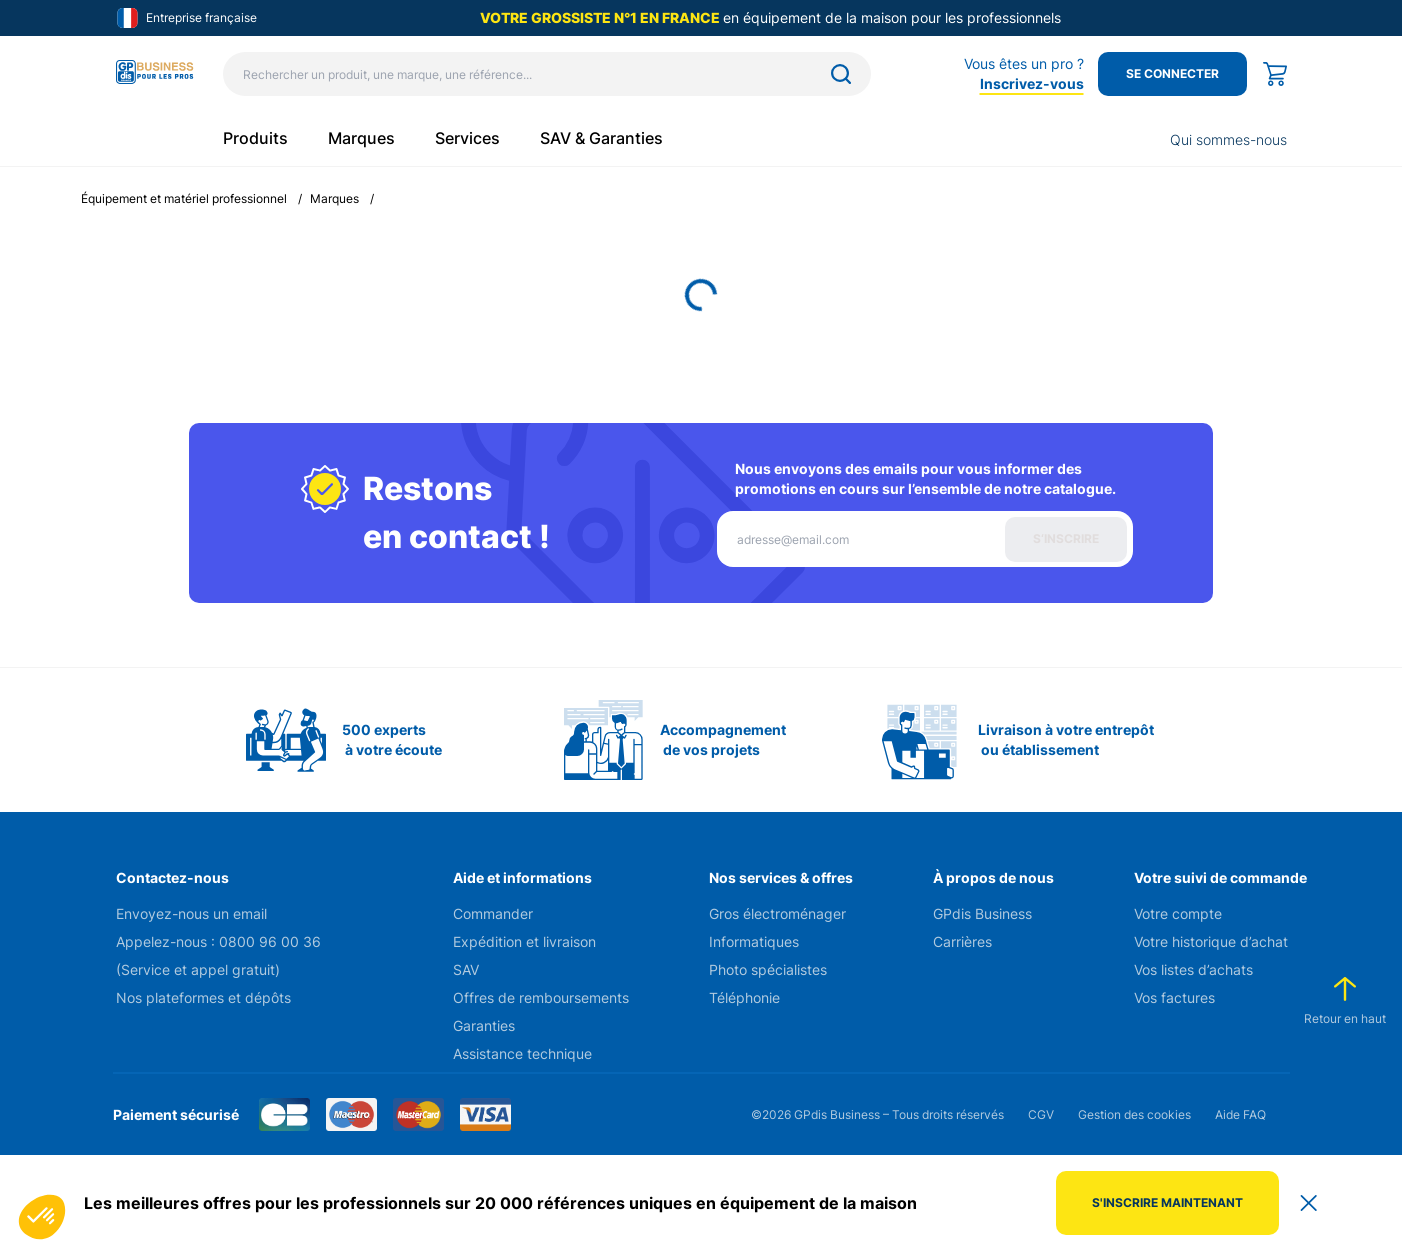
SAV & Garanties (601, 138)
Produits (255, 138)
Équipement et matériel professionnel (184, 198)
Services (467, 138)
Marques (361, 138)
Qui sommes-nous (1228, 139)
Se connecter (1172, 73)
